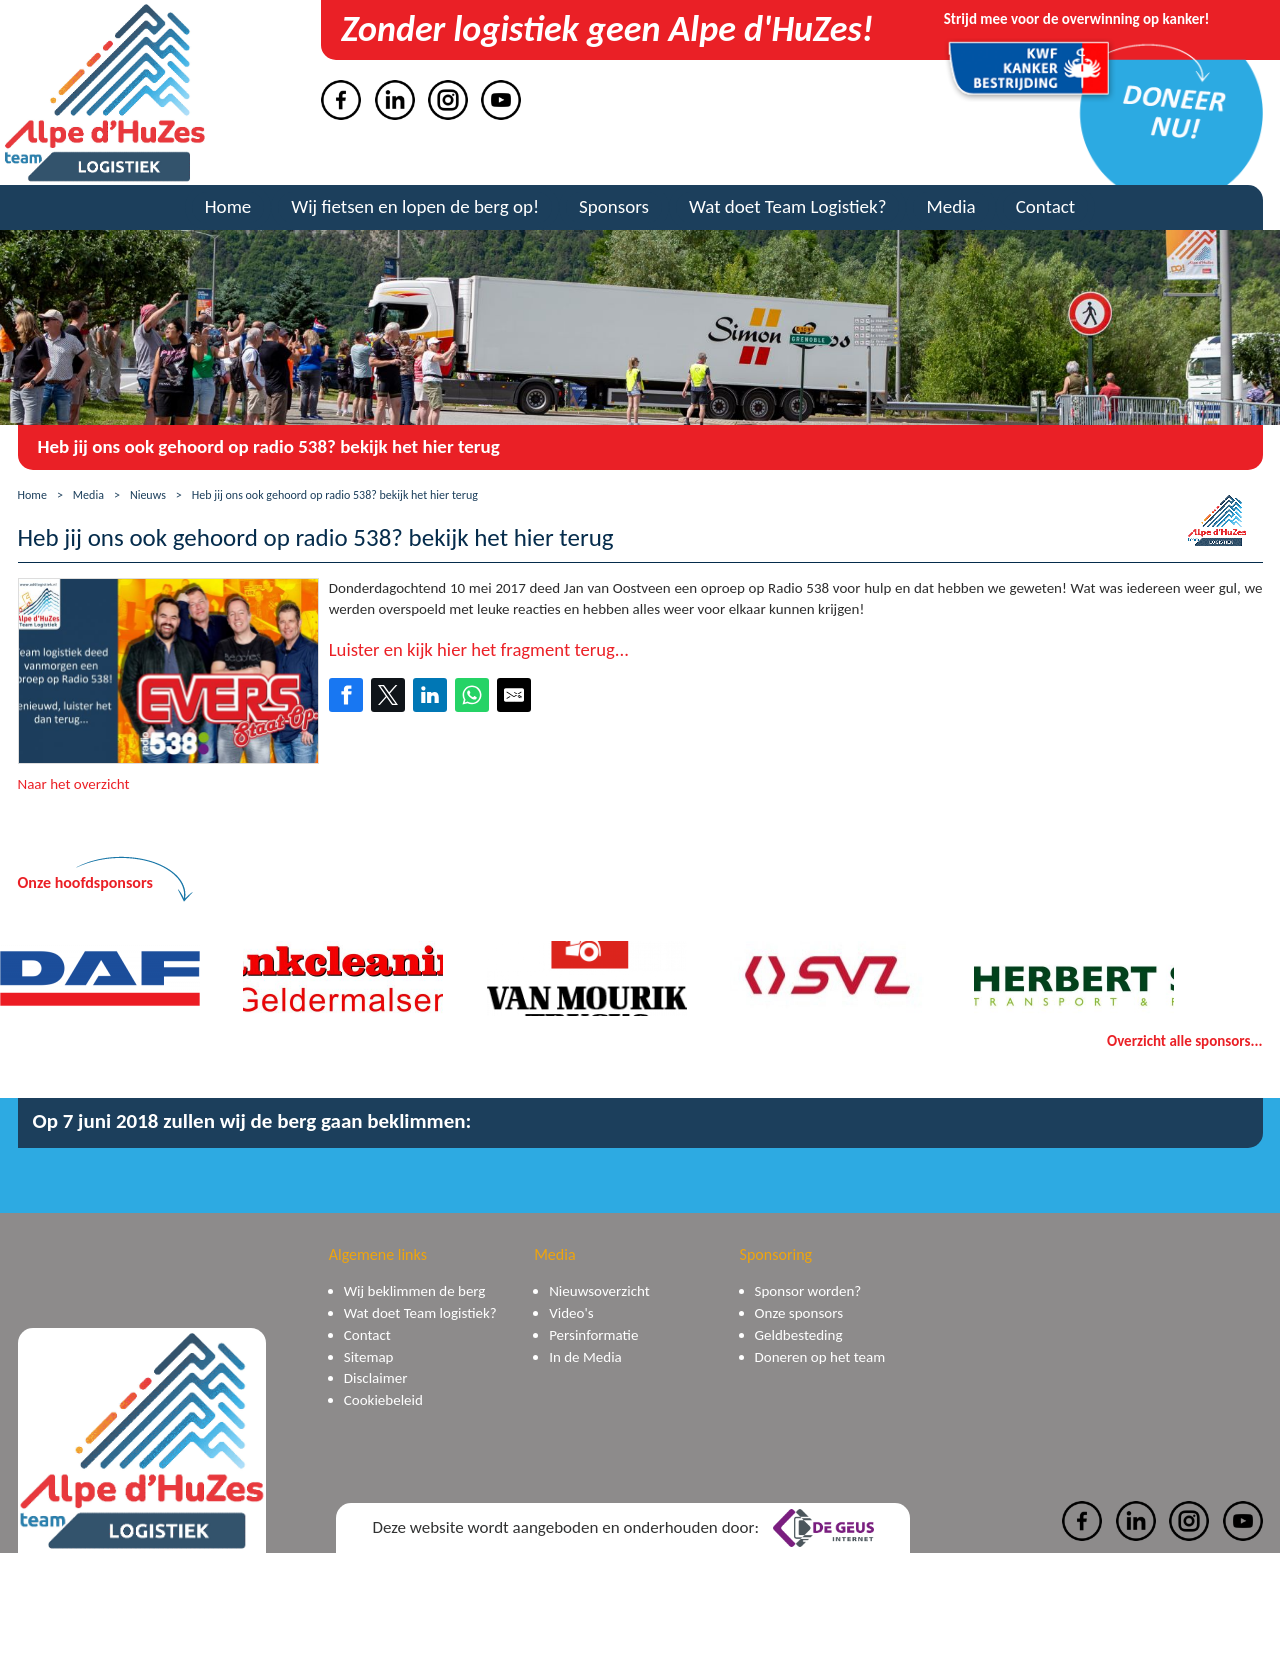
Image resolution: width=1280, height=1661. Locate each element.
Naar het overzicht (74, 784)
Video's (571, 1313)
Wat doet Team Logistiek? (787, 206)
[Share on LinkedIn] (430, 695)
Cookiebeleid (383, 1400)
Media (950, 206)
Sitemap (369, 1357)
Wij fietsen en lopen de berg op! (415, 206)
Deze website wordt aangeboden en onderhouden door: (622, 1527)
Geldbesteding (799, 1335)
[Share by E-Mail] (514, 695)
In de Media (585, 1357)
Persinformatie (593, 1335)
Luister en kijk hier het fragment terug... (479, 649)
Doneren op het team (820, 1357)
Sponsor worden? (808, 1291)
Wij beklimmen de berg (415, 1291)
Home (228, 206)
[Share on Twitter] (388, 695)
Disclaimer (376, 1378)
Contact (1046, 206)
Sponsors (614, 206)
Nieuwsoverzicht (599, 1291)
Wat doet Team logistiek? (420, 1313)
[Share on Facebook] (346, 695)
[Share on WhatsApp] (472, 695)
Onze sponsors (799, 1313)
